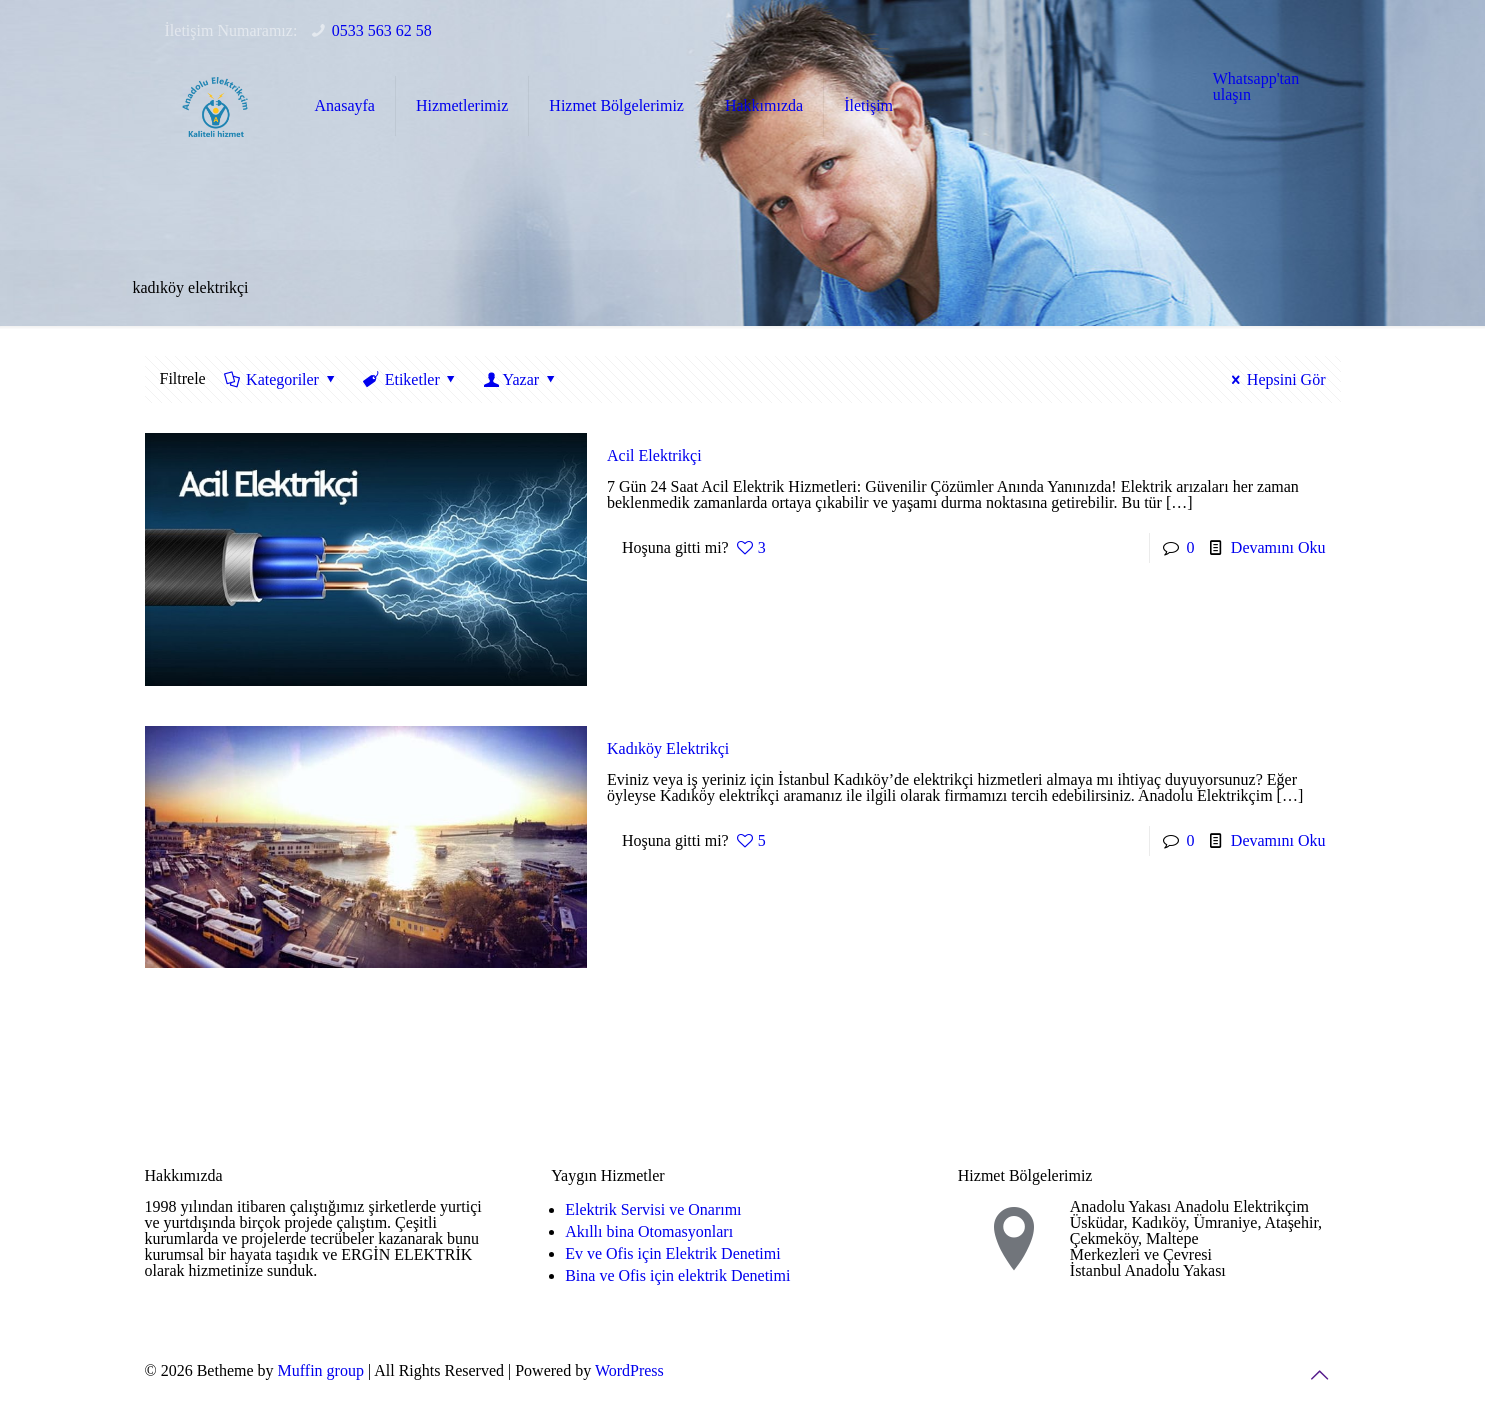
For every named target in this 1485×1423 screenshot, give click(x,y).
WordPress (629, 1370)
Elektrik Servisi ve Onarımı (653, 1209)
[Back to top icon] (1320, 1375)
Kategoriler (281, 379)
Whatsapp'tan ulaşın (1256, 86)
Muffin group (321, 1370)
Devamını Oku (1278, 547)
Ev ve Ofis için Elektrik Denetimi (673, 1253)
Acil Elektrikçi (654, 455)
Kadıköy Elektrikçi (668, 748)
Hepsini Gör (1274, 379)
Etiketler (410, 379)
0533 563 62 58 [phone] (382, 30)
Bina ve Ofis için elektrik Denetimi (677, 1275)
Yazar (520, 379)
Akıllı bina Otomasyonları (649, 1231)
